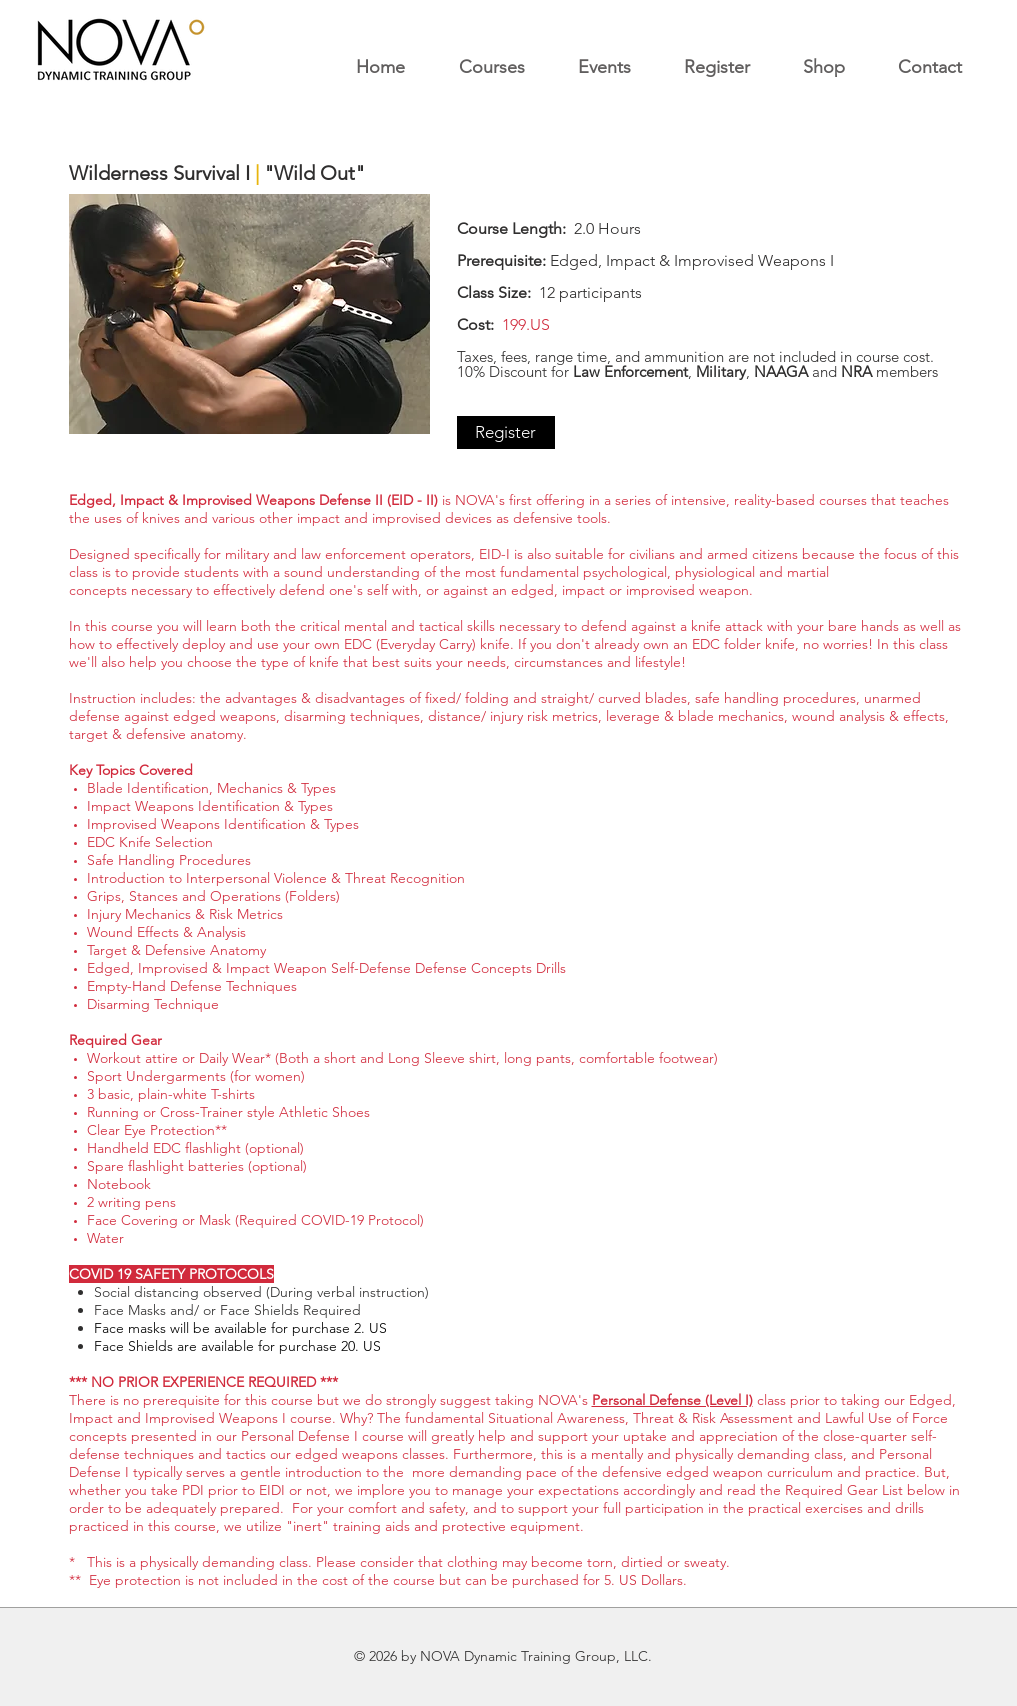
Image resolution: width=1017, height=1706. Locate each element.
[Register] (506, 432)
